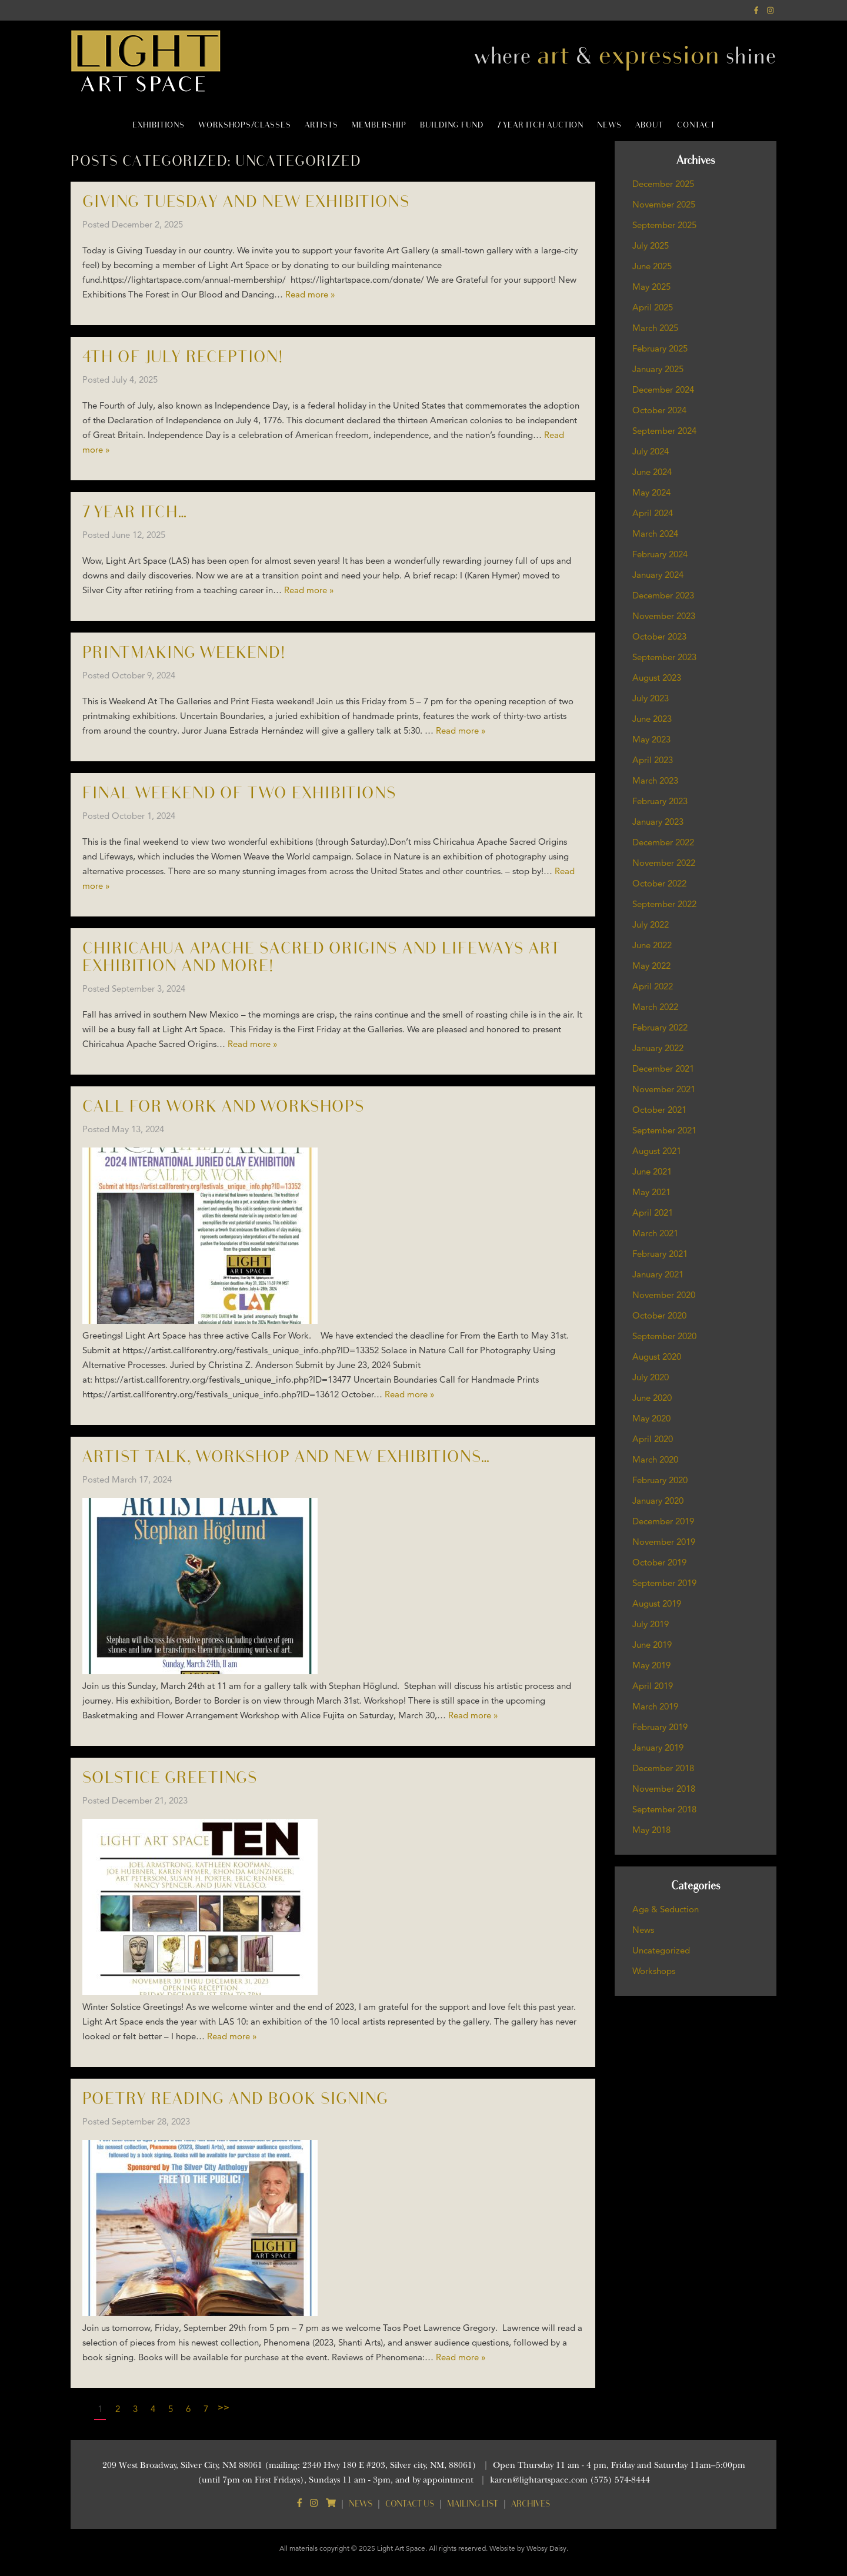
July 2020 (650, 1377)
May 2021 (651, 1191)
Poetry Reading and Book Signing (235, 2099)
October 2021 (659, 1109)
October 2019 (659, 1562)
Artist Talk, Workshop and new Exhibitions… (286, 1457)
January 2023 (657, 821)
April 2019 (652, 1685)
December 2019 (663, 1521)
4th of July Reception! (183, 357)
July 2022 (650, 924)
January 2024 (657, 574)
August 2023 (656, 677)
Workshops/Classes (244, 125)
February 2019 (660, 1726)
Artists (321, 125)
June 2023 (652, 718)
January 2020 (657, 1500)
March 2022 (655, 1006)
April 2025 (652, 307)
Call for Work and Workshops (223, 1106)
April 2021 (652, 1212)
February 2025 (660, 348)
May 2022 (651, 965)
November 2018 (663, 1788)
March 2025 (655, 327)
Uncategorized (661, 1950)
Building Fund (451, 125)
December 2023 (663, 595)
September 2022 (664, 903)
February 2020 (660, 1480)
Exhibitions (158, 125)
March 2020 (655, 1459)
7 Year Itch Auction (540, 125)
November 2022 (663, 862)
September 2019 (664, 1582)
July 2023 (650, 698)
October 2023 (659, 636)
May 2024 (651, 492)
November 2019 (663, 1541)
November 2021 (663, 1089)
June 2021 (652, 1171)
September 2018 (664, 1809)
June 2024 (652, 471)
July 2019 (650, 1624)
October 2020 (659, 1315)
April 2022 (652, 986)
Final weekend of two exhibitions (239, 793)
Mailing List (472, 2503)
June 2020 (652, 1397)
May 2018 (651, 1829)
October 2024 (659, 410)
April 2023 (652, 759)
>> (223, 2407)
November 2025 (663, 204)
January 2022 (657, 1047)
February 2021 (660, 1253)
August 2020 (656, 1356)
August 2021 (656, 1150)
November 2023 (663, 615)
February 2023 (660, 801)
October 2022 (659, 883)
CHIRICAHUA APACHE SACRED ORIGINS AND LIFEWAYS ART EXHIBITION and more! (321, 957)
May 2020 (651, 1418)
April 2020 (652, 1438)
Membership (379, 125)
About (649, 125)
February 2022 (660, 1027)
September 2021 (664, 1130)
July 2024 (650, 451)
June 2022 (652, 945)
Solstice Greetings (170, 1778)
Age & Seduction (665, 1909)
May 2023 (651, 739)
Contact (696, 125)
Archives (530, 2503)
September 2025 (664, 224)
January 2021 (657, 1274)
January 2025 (657, 368)
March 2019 (655, 1706)
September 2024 (664, 430)
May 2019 (651, 1665)
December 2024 (663, 389)
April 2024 (652, 512)
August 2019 (656, 1603)
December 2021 (663, 1068)
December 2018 (663, 1768)
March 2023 (655, 780)
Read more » (310, 294)
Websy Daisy (546, 2548)
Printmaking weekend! (184, 653)
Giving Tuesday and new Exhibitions (246, 202)
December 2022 (663, 842)
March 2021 (655, 1233)
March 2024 (655, 533)
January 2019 (657, 1747)
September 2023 (664, 657)
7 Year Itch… (135, 512)
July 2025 (650, 245)
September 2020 (664, 1335)
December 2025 (663, 183)
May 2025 (651, 286)
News (609, 125)
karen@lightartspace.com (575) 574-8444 (570, 2480)
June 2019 (652, 1644)
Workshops (653, 1970)
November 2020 (663, 1294)
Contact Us (409, 2503)
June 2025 (652, 266)
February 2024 (660, 554)
